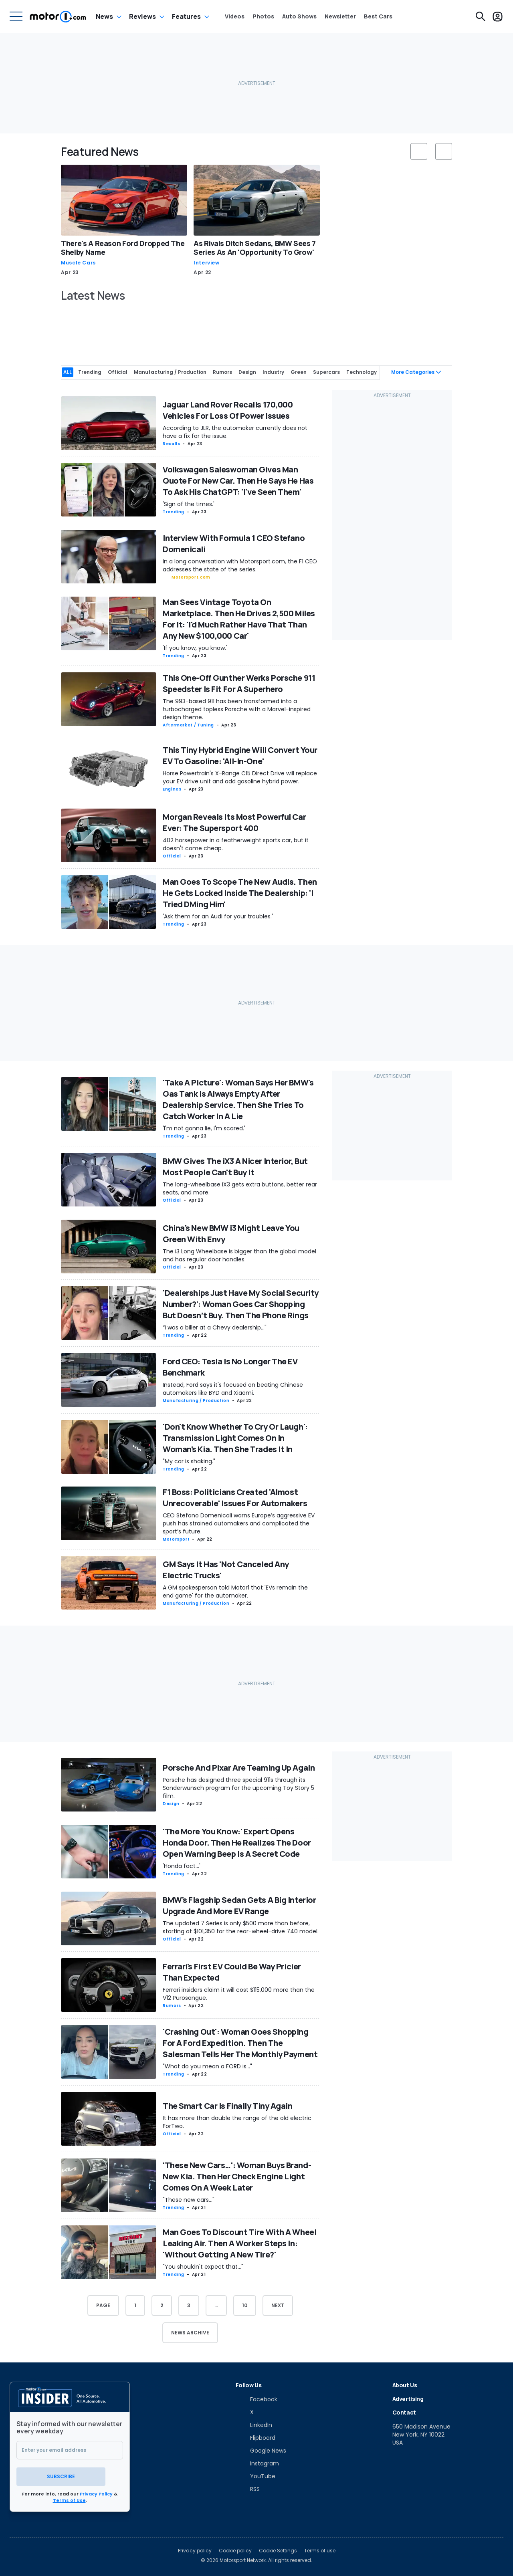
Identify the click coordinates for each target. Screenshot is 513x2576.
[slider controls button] (418, 151)
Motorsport (176, 1538)
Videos (234, 16)
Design (171, 1802)
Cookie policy (235, 2548)
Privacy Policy (96, 2491)
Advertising (408, 2397)
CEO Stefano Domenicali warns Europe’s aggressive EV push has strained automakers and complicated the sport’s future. (239, 1523)
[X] (245, 2411)
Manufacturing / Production (196, 1399)
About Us (404, 2384)
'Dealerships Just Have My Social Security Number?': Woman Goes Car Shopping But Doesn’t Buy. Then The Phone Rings (241, 1302)
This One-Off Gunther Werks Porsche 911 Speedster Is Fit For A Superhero (239, 682)
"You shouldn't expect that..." (203, 2265)
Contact (404, 2411)
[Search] (480, 16)
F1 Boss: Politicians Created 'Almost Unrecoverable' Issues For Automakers (235, 1497)
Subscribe (70, 2473)
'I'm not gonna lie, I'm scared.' (204, 1127)
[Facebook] (256, 2398)
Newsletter (340, 16)
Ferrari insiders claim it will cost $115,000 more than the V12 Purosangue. (239, 1993)
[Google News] (261, 2449)
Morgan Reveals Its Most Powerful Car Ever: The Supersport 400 (234, 821)
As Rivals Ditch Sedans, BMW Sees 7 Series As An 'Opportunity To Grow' (255, 247)
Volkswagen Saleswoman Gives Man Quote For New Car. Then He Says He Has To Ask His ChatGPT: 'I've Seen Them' (238, 479)
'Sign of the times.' (188, 503)
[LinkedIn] (254, 2424)
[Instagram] (257, 2462)
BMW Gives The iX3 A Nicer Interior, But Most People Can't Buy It (235, 1165)
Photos (263, 16)
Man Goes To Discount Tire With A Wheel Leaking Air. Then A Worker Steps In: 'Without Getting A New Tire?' (239, 2242)
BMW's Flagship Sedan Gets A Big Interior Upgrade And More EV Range (239, 1904)
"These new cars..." (188, 2199)
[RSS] (248, 2488)
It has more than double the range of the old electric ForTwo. (237, 2121)
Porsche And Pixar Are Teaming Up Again (239, 1766)
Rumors (172, 2004)
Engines (172, 788)
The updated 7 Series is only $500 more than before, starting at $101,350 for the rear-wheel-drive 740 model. (241, 1926)
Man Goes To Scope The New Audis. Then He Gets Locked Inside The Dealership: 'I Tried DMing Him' (240, 891)
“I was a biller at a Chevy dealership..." (215, 1326)
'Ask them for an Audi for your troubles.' (218, 915)
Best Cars (378, 16)
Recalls (171, 443)
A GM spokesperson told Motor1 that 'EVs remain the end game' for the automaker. (235, 1591)
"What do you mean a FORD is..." (207, 2065)
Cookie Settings (278, 2548)
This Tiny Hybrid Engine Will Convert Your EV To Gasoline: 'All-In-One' (240, 754)
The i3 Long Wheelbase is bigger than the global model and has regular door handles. (239, 1254)
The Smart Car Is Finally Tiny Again (228, 2104)
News (104, 16)
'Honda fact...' (181, 1865)
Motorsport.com (191, 576)
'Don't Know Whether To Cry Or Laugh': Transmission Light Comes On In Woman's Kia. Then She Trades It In (235, 1436)
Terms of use (319, 2548)
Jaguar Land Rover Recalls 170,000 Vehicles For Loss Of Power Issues (228, 409)
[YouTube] (255, 2475)
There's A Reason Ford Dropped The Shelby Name (122, 247)
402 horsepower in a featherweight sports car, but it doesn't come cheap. (236, 843)
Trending (173, 511)
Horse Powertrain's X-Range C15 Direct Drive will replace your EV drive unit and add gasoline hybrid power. (240, 776)
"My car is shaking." (189, 1460)
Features (186, 16)
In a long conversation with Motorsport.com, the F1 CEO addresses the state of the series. (240, 564)
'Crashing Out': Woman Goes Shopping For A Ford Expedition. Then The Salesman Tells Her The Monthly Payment (240, 2041)
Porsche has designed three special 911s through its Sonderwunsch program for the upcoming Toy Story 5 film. (238, 1787)
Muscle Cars (78, 263)
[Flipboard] (255, 2437)
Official (172, 855)
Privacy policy (195, 2548)
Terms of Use (69, 2497)
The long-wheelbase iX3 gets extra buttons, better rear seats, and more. (240, 1187)
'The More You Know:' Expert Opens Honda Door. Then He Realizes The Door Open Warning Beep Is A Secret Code (237, 1841)
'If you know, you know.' (195, 647)
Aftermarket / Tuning (188, 724)
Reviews (142, 16)
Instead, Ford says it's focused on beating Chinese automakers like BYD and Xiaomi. (233, 1388)
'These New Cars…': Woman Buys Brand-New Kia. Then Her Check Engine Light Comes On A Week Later (237, 2175)
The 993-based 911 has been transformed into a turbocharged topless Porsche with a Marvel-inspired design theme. (237, 708)
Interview (207, 263)
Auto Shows (299, 16)
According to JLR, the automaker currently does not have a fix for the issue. (235, 431)
